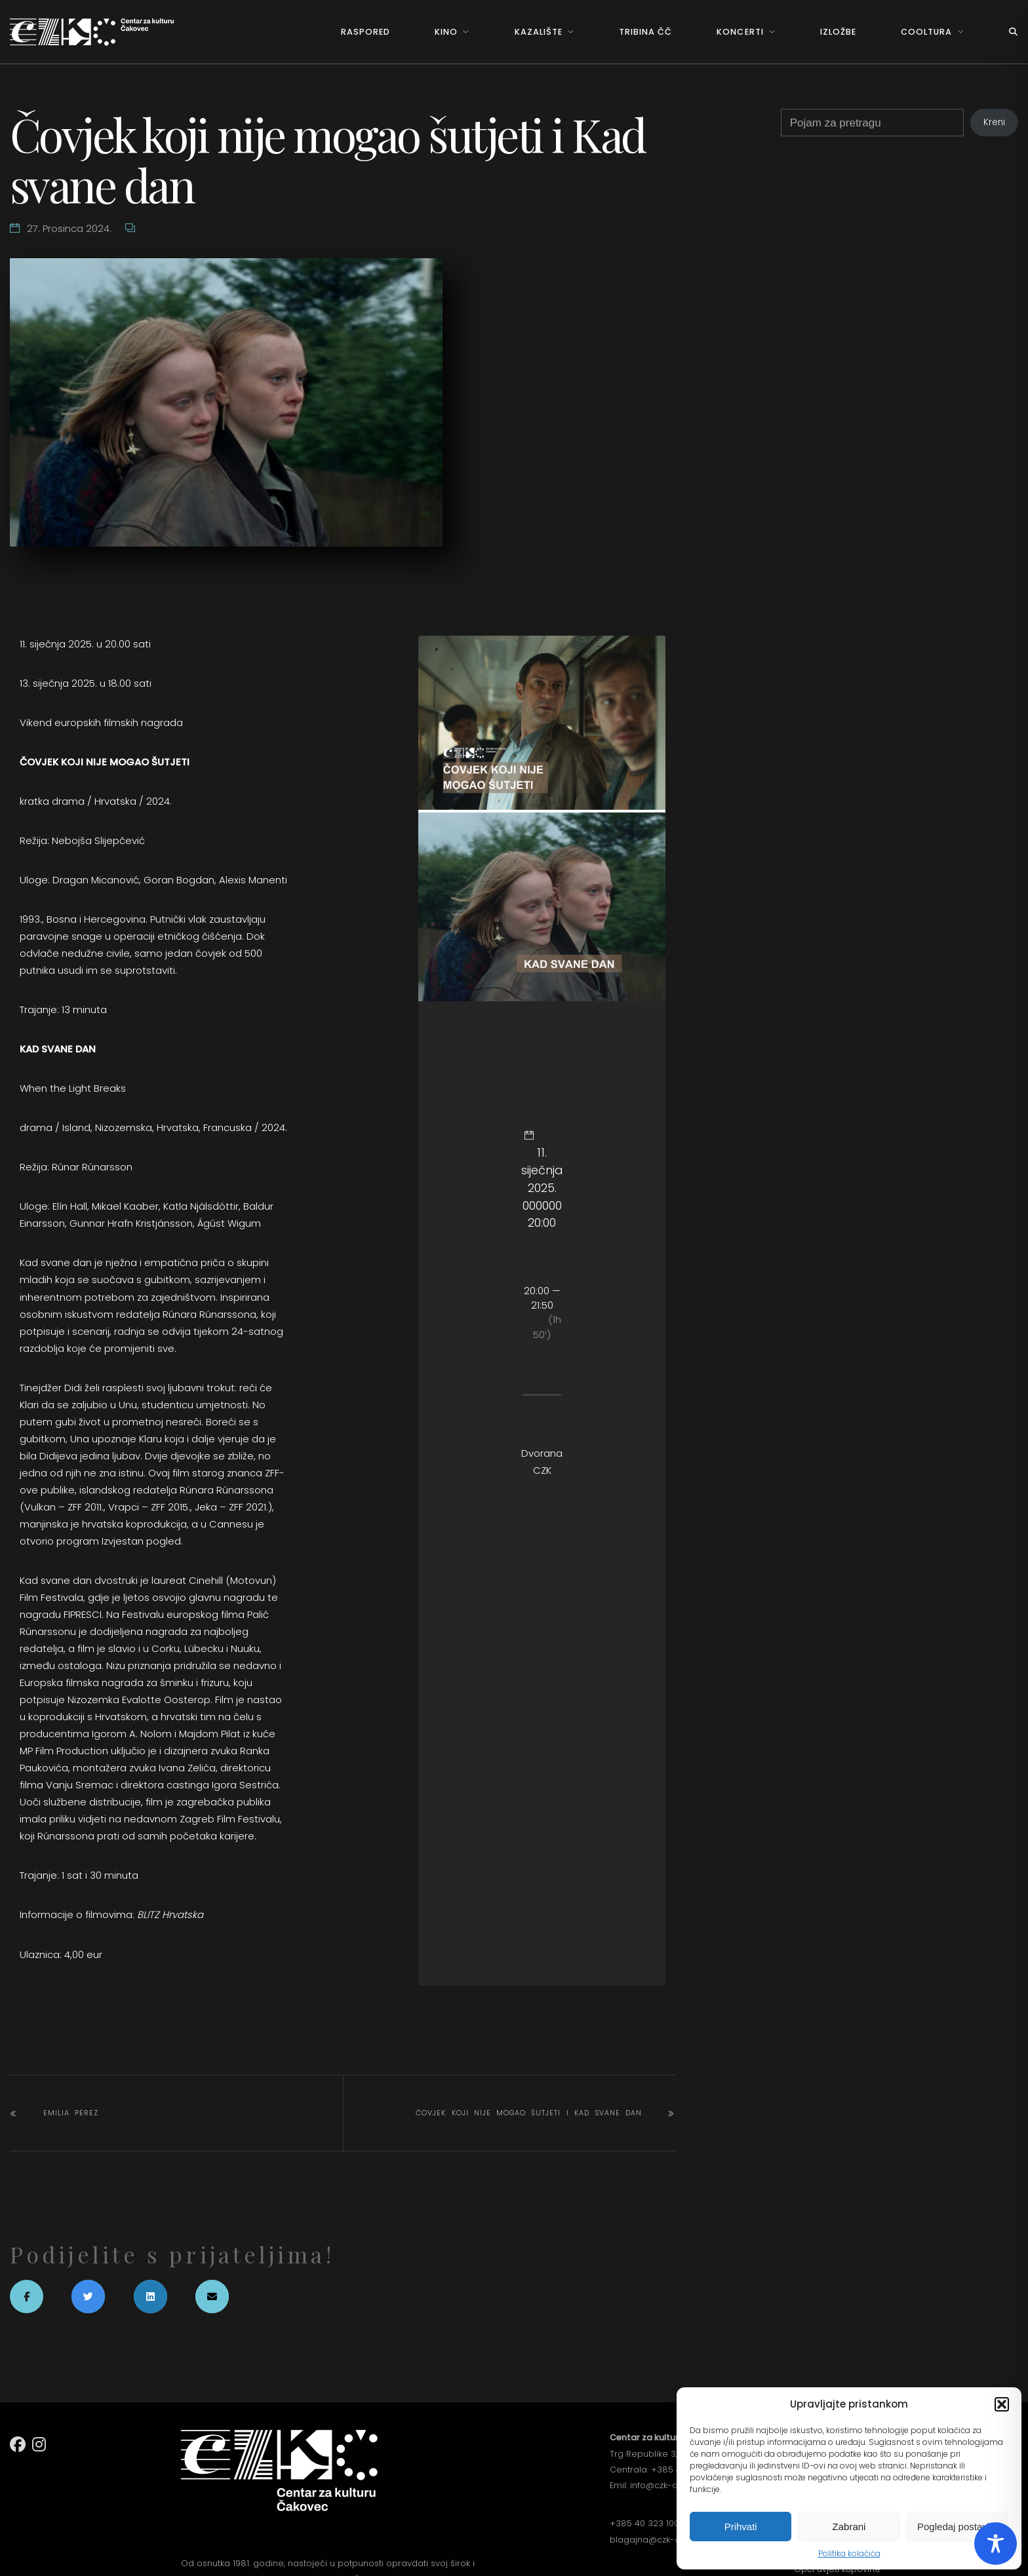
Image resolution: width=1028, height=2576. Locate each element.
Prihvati (740, 2526)
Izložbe (838, 31)
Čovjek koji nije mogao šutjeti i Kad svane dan (529, 2113)
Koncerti (740, 31)
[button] (1001, 2404)
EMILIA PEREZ (70, 2113)
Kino (446, 31)
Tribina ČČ (645, 31)
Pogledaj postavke (957, 2526)
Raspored (365, 31)
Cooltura (926, 31)
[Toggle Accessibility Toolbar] (995, 2543)
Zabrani (849, 2526)
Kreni (994, 122)
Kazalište (539, 31)
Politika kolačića (849, 2553)
